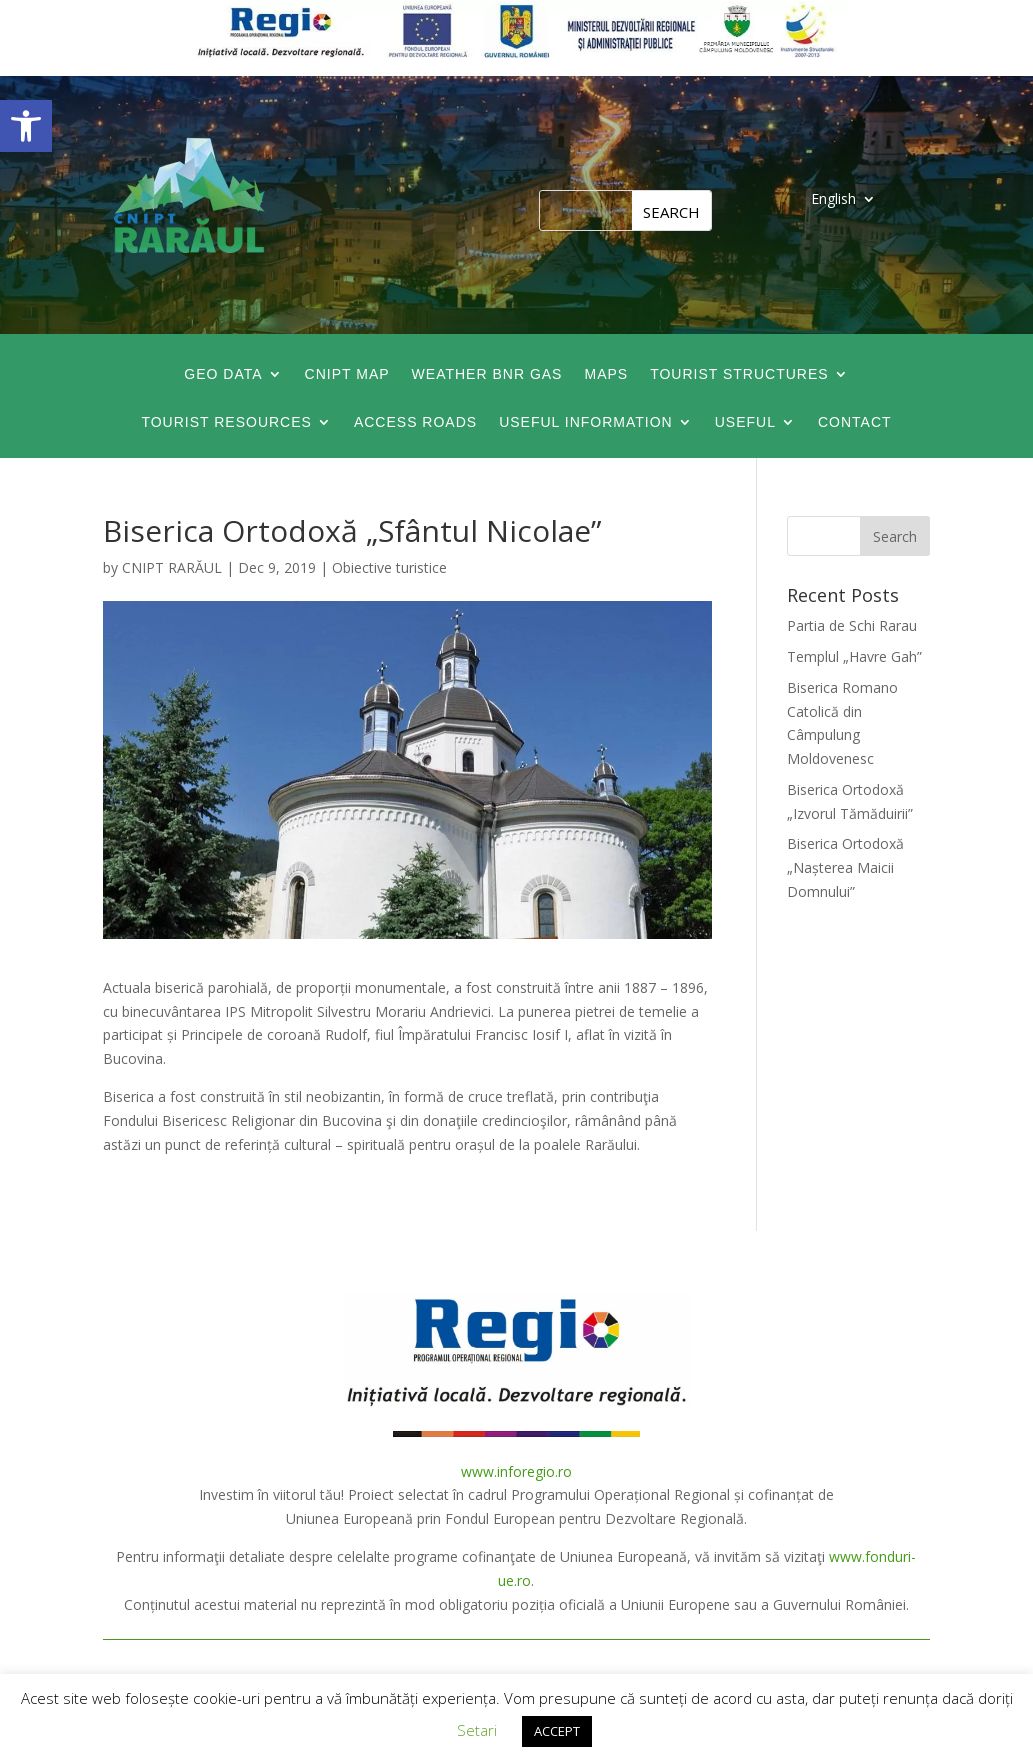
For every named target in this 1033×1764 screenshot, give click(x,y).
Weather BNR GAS (487, 374)
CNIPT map (347, 374)
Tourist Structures (739, 374)
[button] (26, 126)
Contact (855, 422)
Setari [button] (477, 1730)
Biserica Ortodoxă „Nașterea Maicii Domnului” (845, 867)
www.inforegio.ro (516, 1471)
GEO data (223, 374)
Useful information (586, 422)
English (833, 200)
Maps (606, 374)
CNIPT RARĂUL (172, 567)
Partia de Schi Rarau (852, 625)
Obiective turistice (389, 567)
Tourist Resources (226, 422)
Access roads (415, 422)
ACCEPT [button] (557, 1731)
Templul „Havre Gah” (854, 656)
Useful (745, 422)
